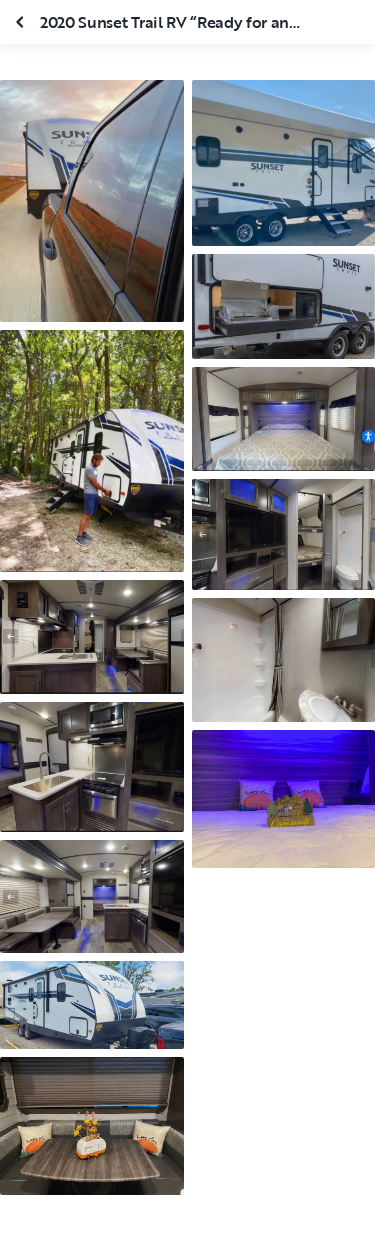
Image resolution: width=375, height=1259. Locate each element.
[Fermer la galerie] (22, 22)
